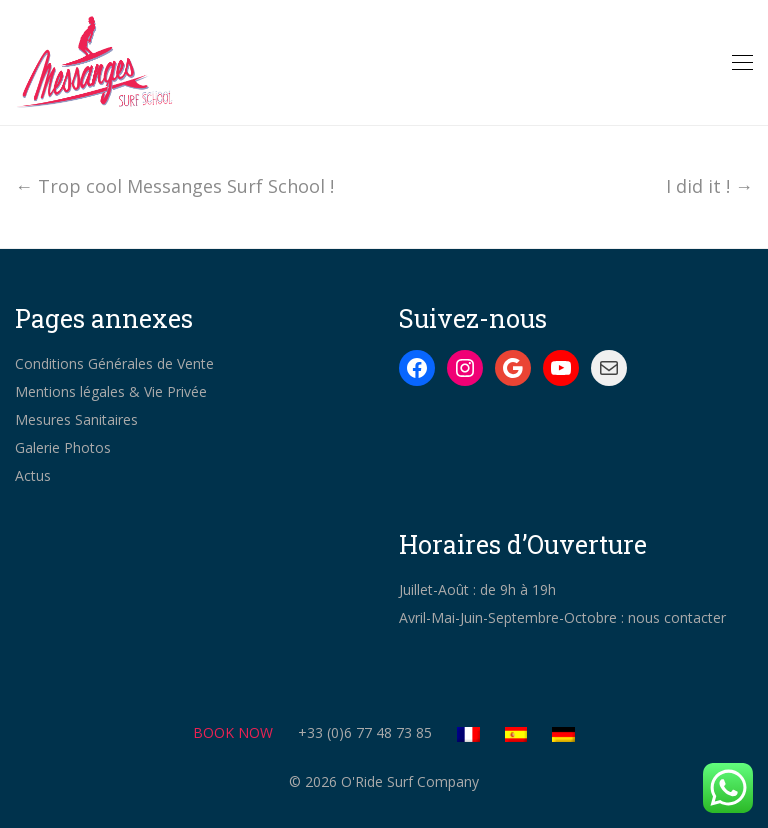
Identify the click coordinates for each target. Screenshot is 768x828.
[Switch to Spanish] (527, 733)
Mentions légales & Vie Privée (111, 391)
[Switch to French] (479, 733)
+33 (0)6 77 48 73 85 (365, 732)
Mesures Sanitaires (76, 419)
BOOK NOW (233, 732)
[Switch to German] (563, 733)
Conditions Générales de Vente (114, 363)
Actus (33, 475)
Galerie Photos (63, 447)
